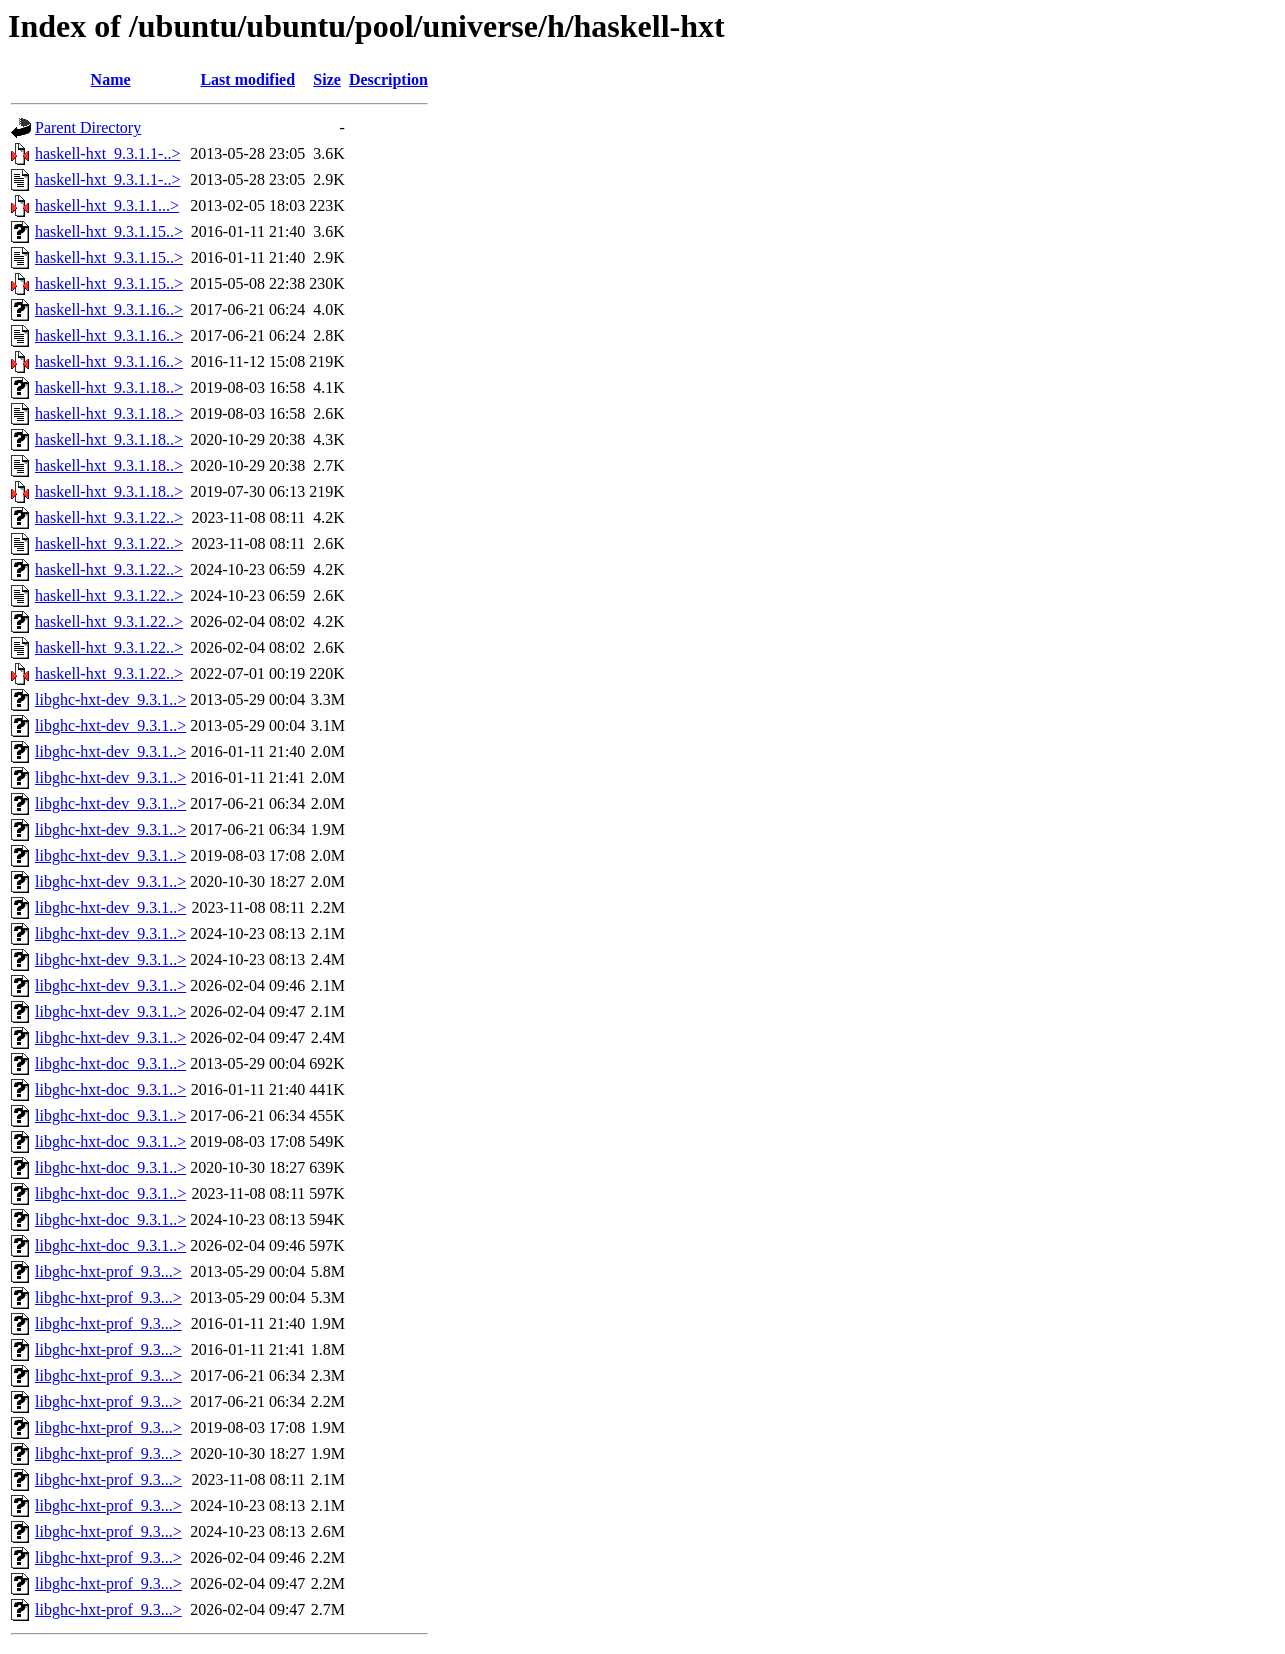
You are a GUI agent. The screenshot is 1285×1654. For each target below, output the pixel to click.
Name (111, 79)
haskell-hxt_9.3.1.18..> (109, 387)
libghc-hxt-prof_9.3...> (108, 1271)
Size (327, 79)
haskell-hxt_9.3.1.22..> (109, 517)
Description (388, 79)
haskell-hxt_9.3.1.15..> (109, 231)
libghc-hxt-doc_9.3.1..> (110, 1063)
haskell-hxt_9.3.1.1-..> (107, 153)
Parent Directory (88, 127)
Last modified (247, 79)
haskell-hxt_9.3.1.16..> (109, 309)
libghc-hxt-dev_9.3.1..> (110, 699)
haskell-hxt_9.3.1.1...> (107, 205)
